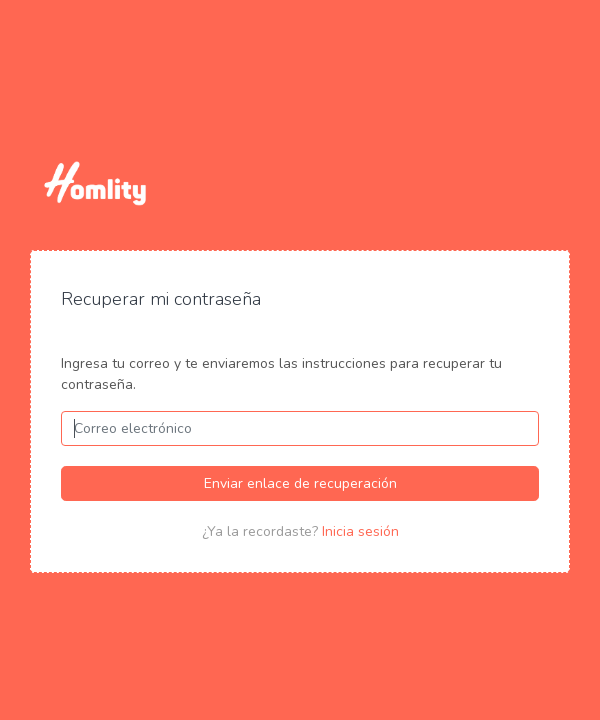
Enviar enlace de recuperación (300, 483)
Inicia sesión (360, 531)
